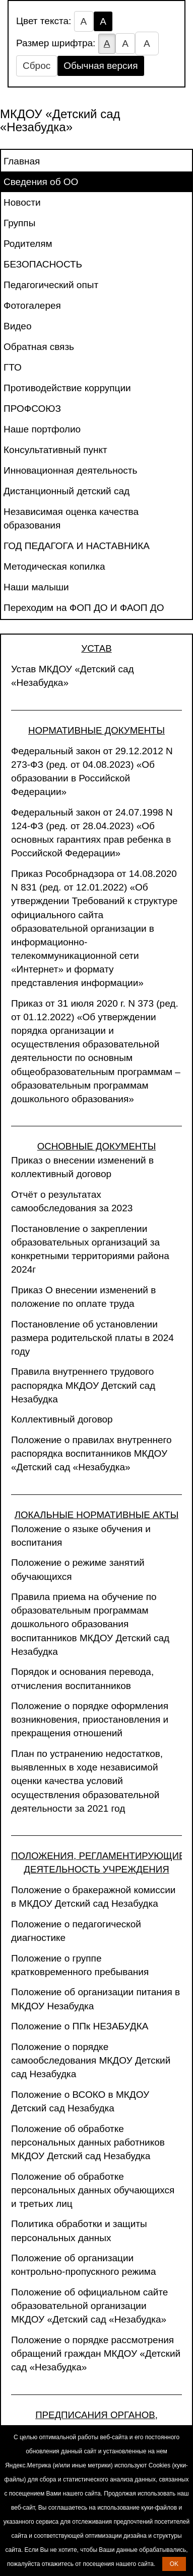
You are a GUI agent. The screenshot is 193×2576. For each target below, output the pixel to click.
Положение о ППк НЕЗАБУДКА (79, 2026)
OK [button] (174, 2563)
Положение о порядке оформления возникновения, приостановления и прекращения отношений (89, 1719)
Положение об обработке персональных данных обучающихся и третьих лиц (92, 2190)
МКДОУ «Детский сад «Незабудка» (60, 120)
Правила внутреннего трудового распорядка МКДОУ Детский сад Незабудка (83, 1385)
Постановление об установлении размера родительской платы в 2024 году (92, 1338)
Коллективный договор (62, 1419)
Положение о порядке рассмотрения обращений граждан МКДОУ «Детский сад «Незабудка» (95, 2353)
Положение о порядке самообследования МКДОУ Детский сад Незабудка (90, 2060)
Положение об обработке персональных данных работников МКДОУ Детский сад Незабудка (88, 2142)
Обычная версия (100, 65)
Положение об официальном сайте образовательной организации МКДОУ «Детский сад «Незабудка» (89, 2306)
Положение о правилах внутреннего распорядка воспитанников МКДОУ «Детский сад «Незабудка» (91, 1453)
